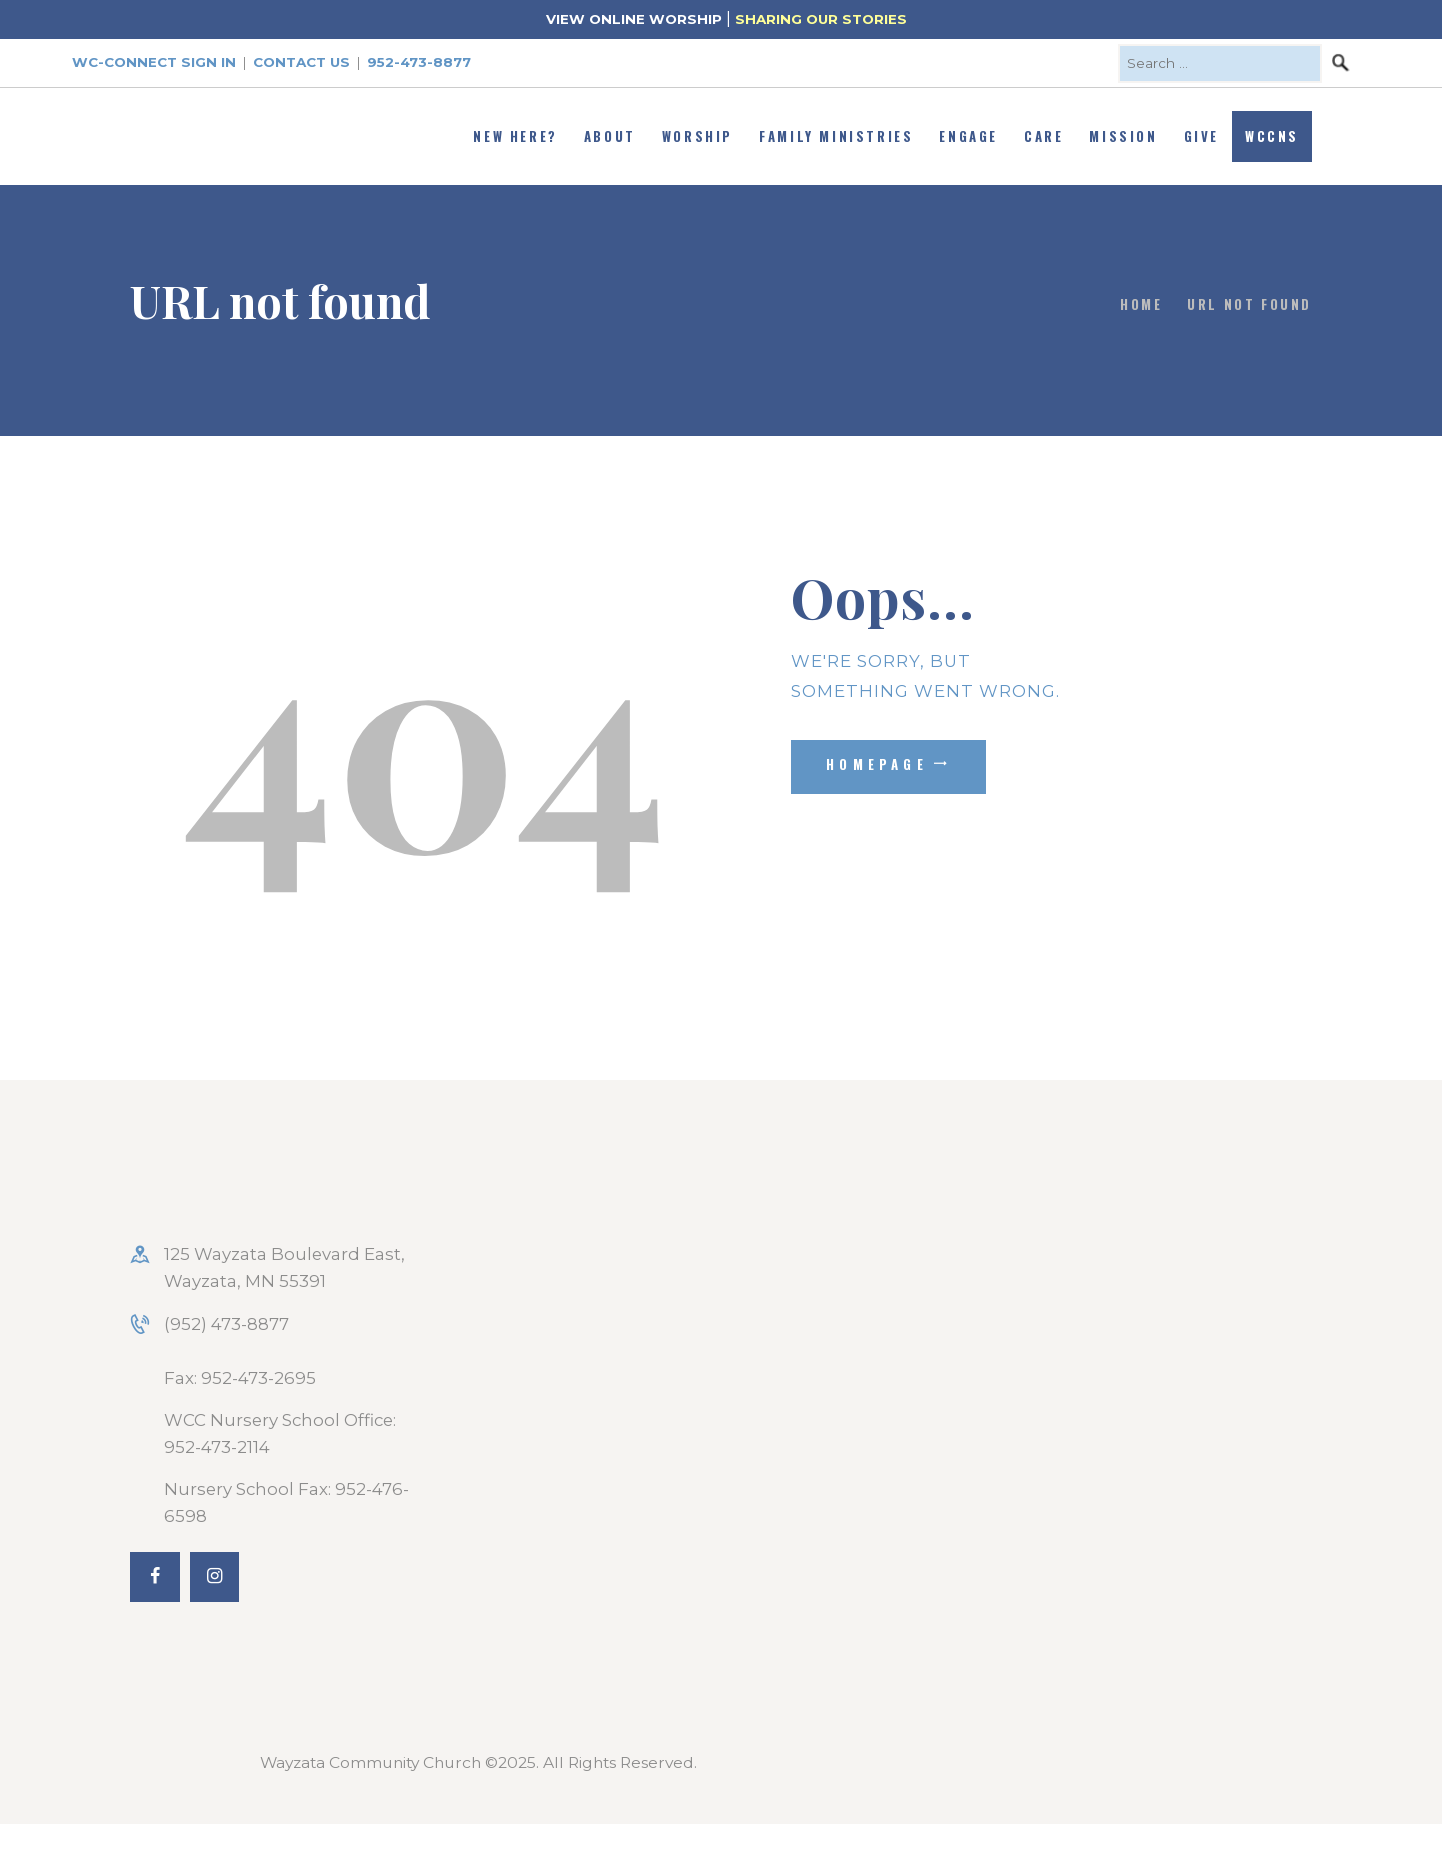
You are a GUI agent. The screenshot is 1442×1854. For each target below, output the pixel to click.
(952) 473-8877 (226, 1324)
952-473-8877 (419, 62)
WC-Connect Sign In (154, 62)
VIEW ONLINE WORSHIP (634, 19)
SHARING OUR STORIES (821, 19)
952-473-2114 (217, 1447)
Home (1141, 304)
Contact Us (301, 62)
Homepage (877, 764)
